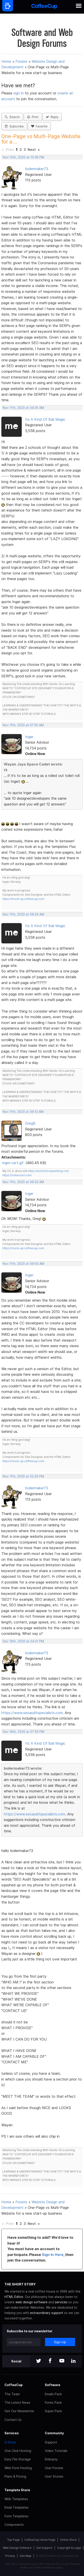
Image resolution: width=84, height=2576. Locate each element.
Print (33, 117)
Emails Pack (53, 2394)
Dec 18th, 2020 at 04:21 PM (23, 1641)
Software (52, 2385)
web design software (31, 2302)
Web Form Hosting (18, 2468)
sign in (19, 93)
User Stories (54, 2476)
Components (14, 2524)
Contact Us (13, 2420)
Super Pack (53, 2411)
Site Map (25, 2555)
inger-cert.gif (13, 1163)
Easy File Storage (17, 2459)
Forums (21, 61)
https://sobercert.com (17, 1175)
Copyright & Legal (69, 2547)
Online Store (68, 2539)
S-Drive (10, 2442)
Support (51, 2442)
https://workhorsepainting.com (48, 1171)
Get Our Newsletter (19, 2411)
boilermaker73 (36, 168)
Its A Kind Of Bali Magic (45, 419)
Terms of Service (44, 2567)
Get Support (44, 2547)
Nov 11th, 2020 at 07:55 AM (23, 725)
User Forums (54, 2468)
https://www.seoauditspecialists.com (32, 1712)
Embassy (51, 2459)
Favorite (39, 126)
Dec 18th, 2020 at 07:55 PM (23, 1731)
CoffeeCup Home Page (39, 2539)
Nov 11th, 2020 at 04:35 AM (23, 408)
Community (54, 2433)
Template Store (17, 2490)
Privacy (10, 2555)
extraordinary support (46, 2313)
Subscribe (14, 126)
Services (11, 2433)
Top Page (13, 2539)
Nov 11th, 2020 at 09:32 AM (23, 1182)
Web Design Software (17, 2547)
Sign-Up (60, 2342)
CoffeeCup (13, 2385)
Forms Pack (53, 2402)
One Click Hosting (17, 2451)
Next (32, 149)
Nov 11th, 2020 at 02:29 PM (23, 1476)
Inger (29, 737)
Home (6, 61)
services (61, 2302)
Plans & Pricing (15, 2476)
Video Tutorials (56, 2451)
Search (12, 117)
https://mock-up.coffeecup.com (23, 899)
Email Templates (16, 2507)
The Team (12, 2394)
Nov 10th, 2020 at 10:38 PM (23, 157)
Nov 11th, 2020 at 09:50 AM (23, 1263)
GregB (30, 1123)
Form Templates (16, 2516)
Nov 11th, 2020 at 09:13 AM (23, 1111)
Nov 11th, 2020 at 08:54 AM (23, 914)
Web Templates (16, 2499)
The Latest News (17, 2402)
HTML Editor (13, 2297)
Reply (52, 117)
